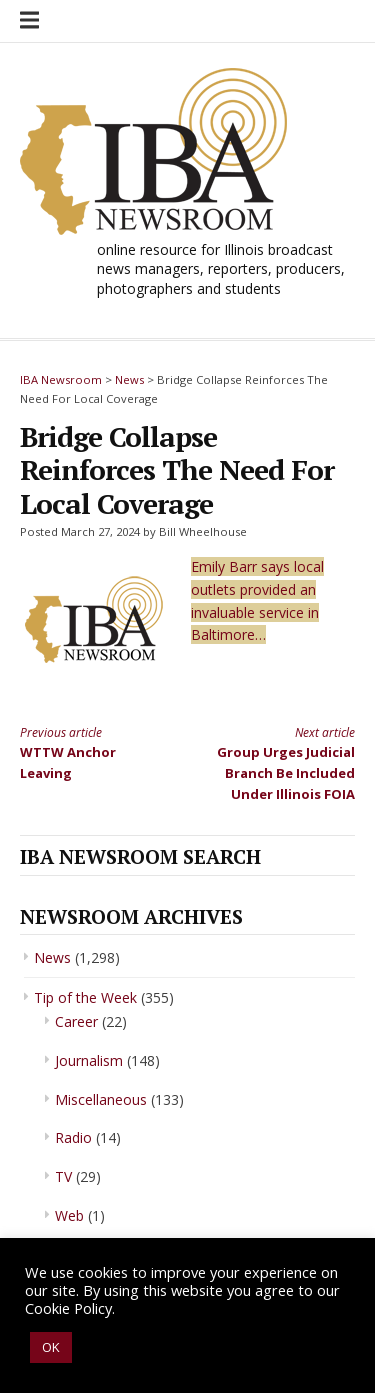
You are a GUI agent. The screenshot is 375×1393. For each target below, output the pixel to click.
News (52, 957)
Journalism (89, 1060)
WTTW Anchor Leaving (95, 752)
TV (63, 1176)
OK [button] (51, 1347)
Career (76, 1021)
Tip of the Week (85, 997)
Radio (73, 1137)
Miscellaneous (101, 1099)
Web (69, 1215)
